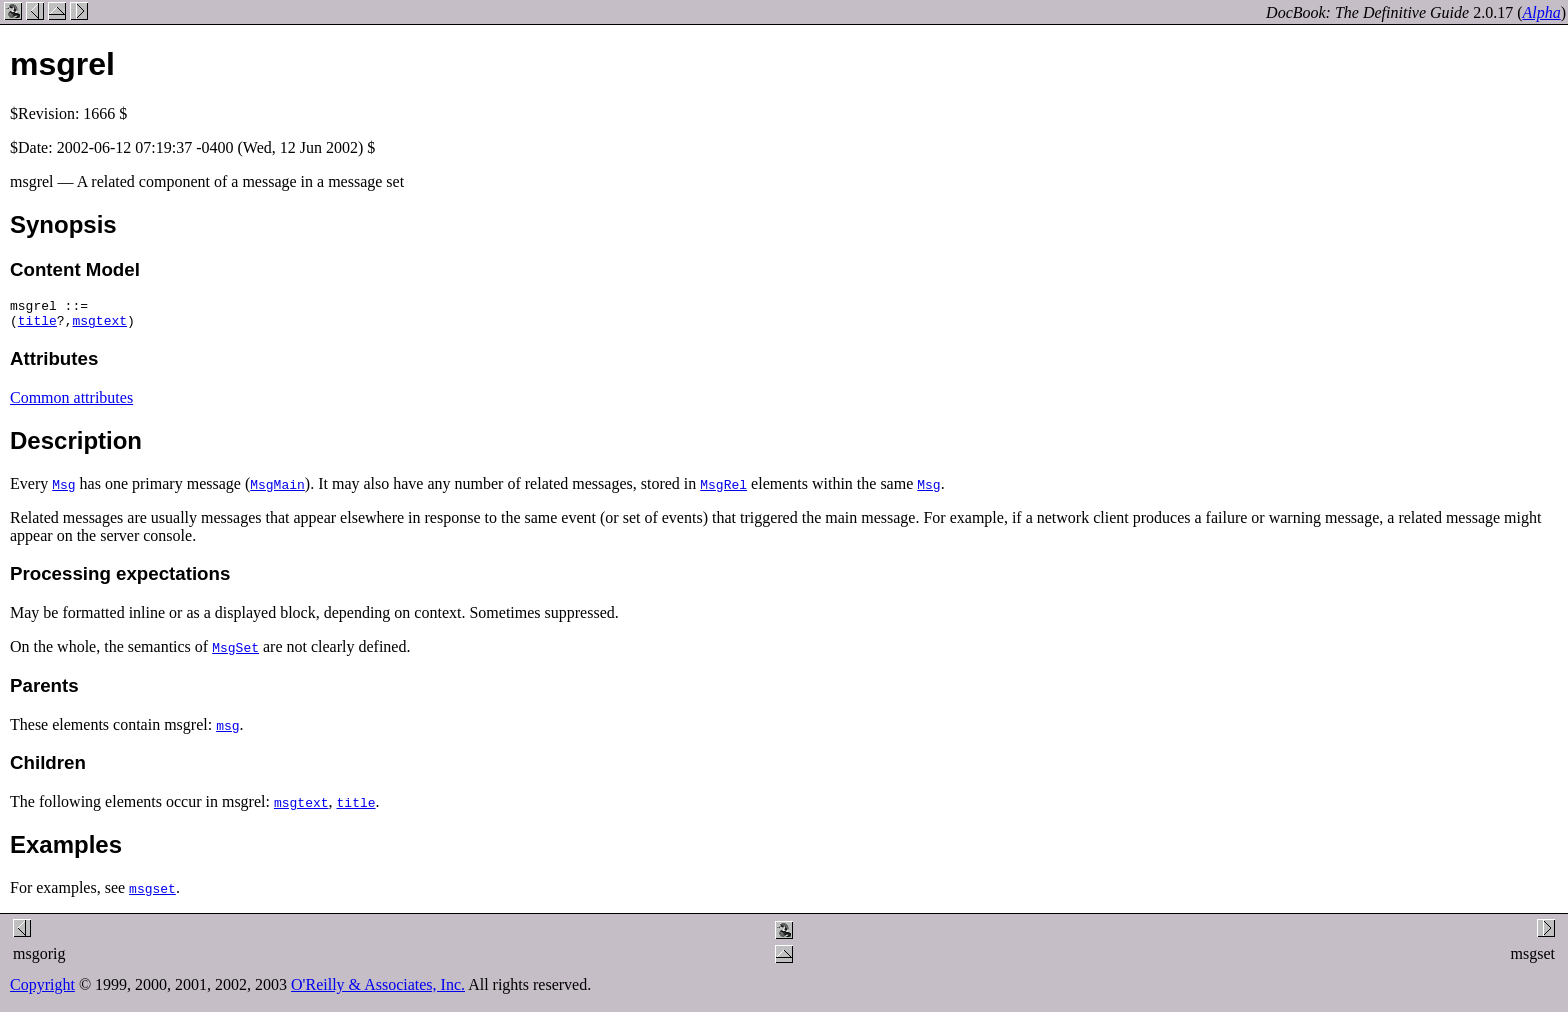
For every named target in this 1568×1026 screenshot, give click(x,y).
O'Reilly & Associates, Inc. (378, 990)
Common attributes (71, 403)
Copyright (42, 990)
